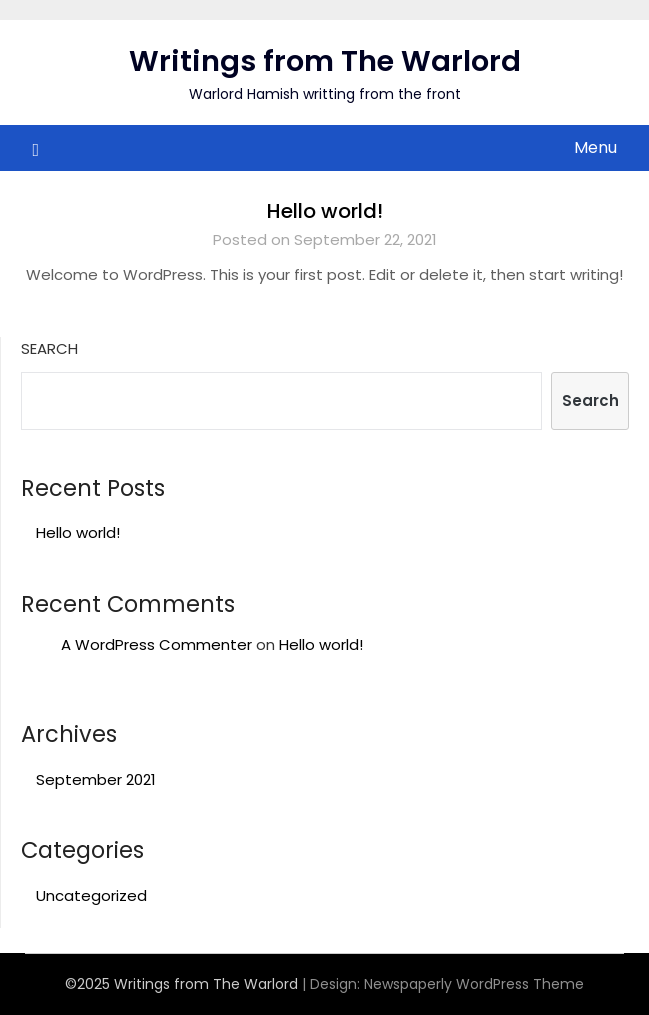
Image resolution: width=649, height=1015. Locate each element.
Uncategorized (91, 895)
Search (49, 348)
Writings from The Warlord (325, 61)
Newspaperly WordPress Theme (474, 984)
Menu (595, 147)
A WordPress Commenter (156, 644)
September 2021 (96, 779)
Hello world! (325, 211)
